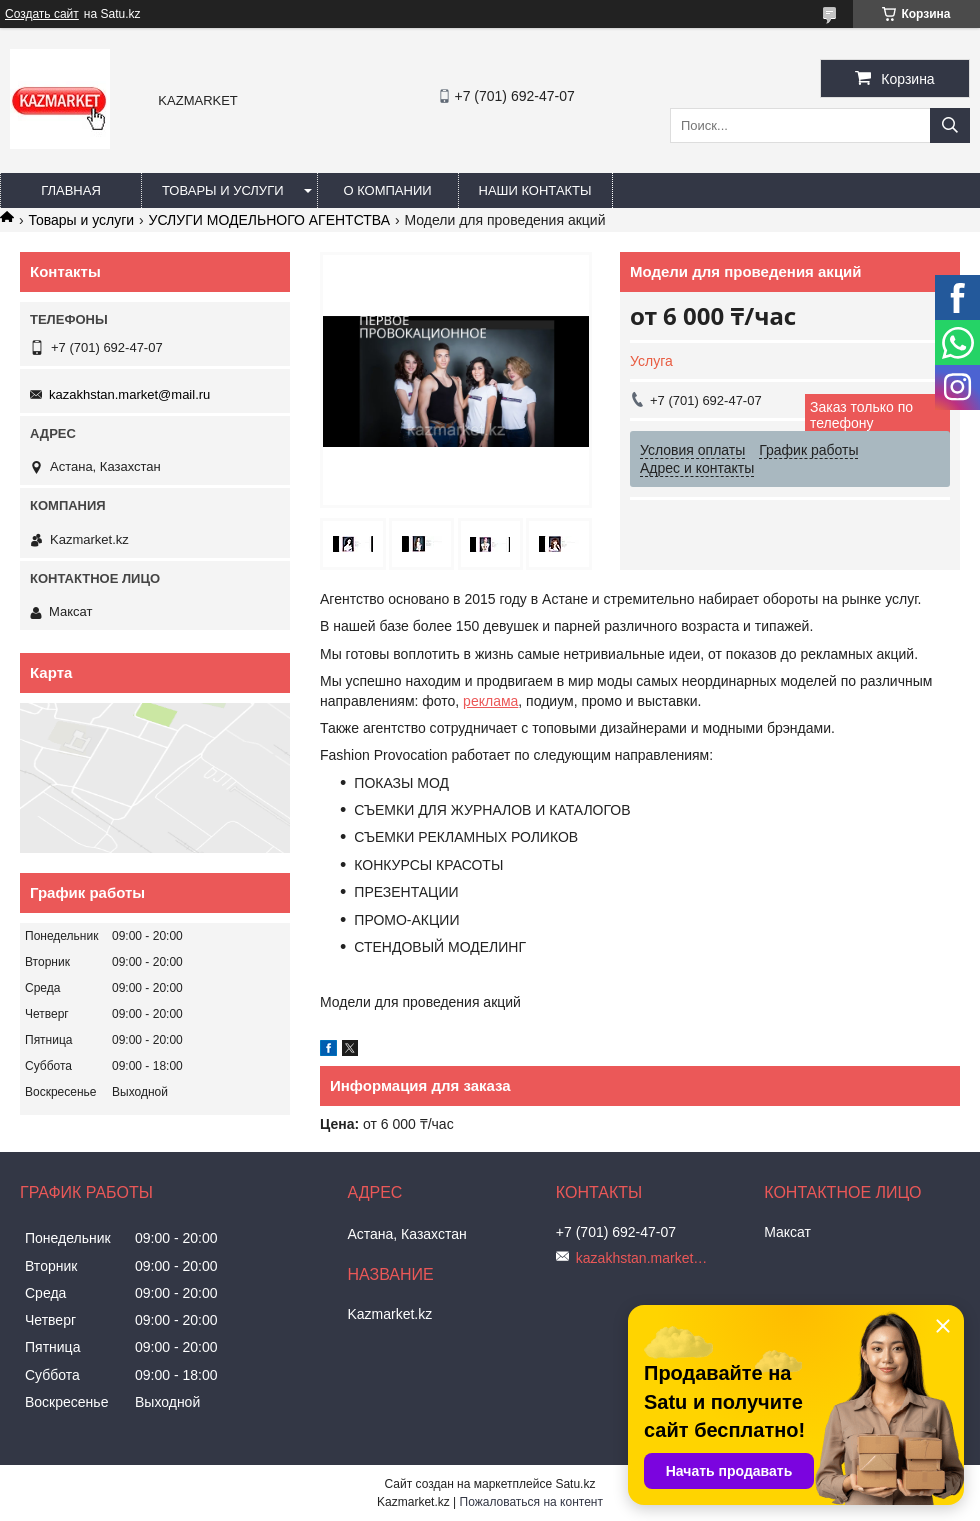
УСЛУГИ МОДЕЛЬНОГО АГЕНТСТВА (270, 220)
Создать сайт (42, 14)
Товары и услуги (223, 190)
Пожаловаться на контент (531, 1502)
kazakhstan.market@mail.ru (129, 394)
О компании (387, 190)
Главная (71, 190)
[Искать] (950, 125)
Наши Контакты (535, 190)
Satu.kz (575, 1484)
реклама (490, 701)
